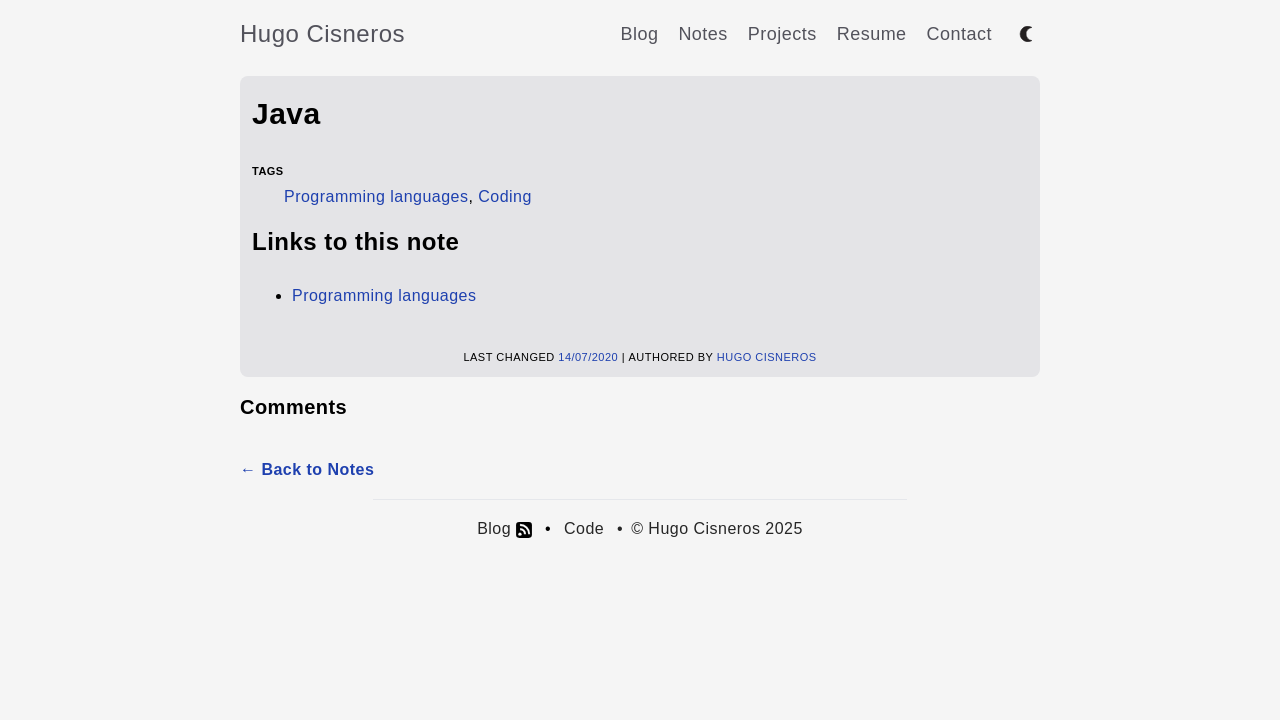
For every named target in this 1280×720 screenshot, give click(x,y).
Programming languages (376, 196)
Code (584, 528)
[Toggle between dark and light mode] (1026, 34)
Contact (959, 34)
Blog (639, 34)
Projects (782, 34)
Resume (872, 34)
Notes (702, 34)
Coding (505, 196)
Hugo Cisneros (322, 33)
